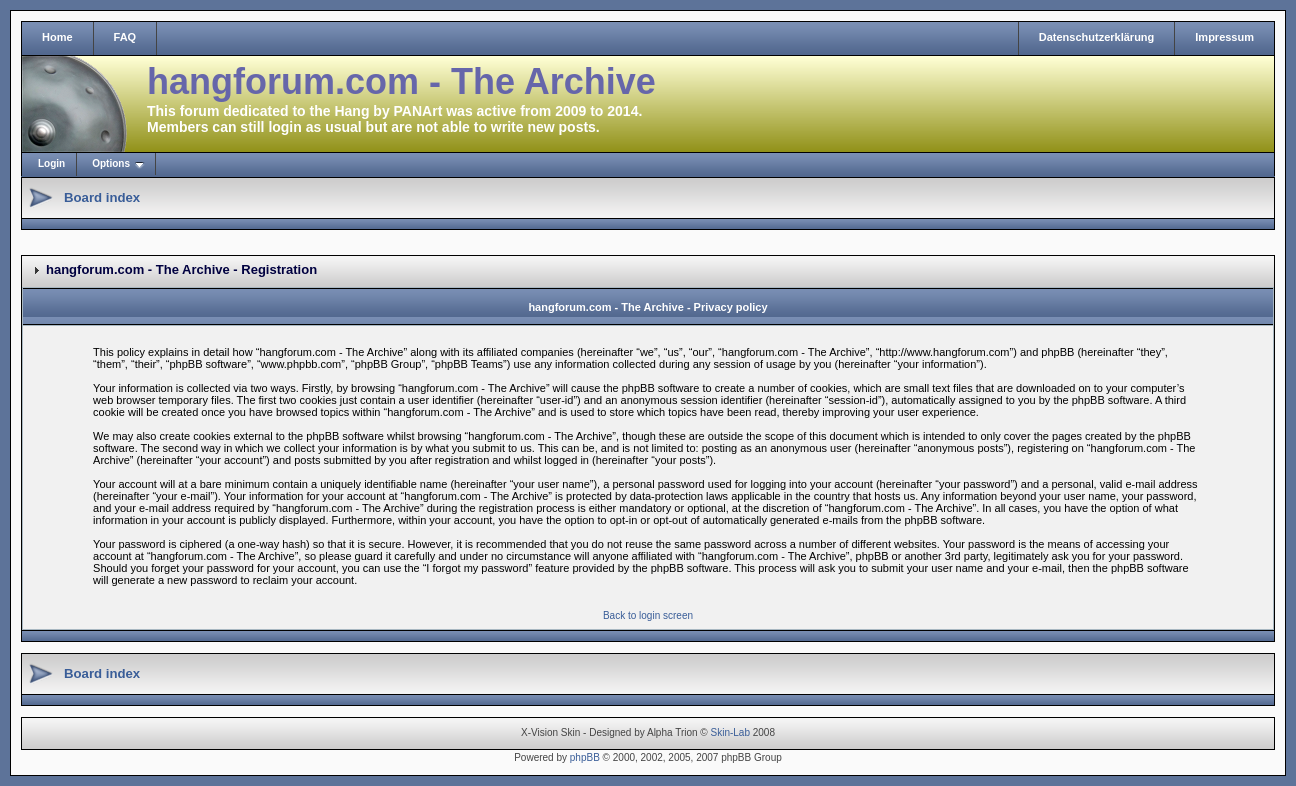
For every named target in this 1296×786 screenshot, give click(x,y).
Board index (102, 197)
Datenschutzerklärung (1097, 37)
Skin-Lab (730, 732)
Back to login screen (648, 615)
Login (51, 163)
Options (111, 163)
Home (57, 37)
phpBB (585, 757)
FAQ (125, 37)
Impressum (1224, 37)
